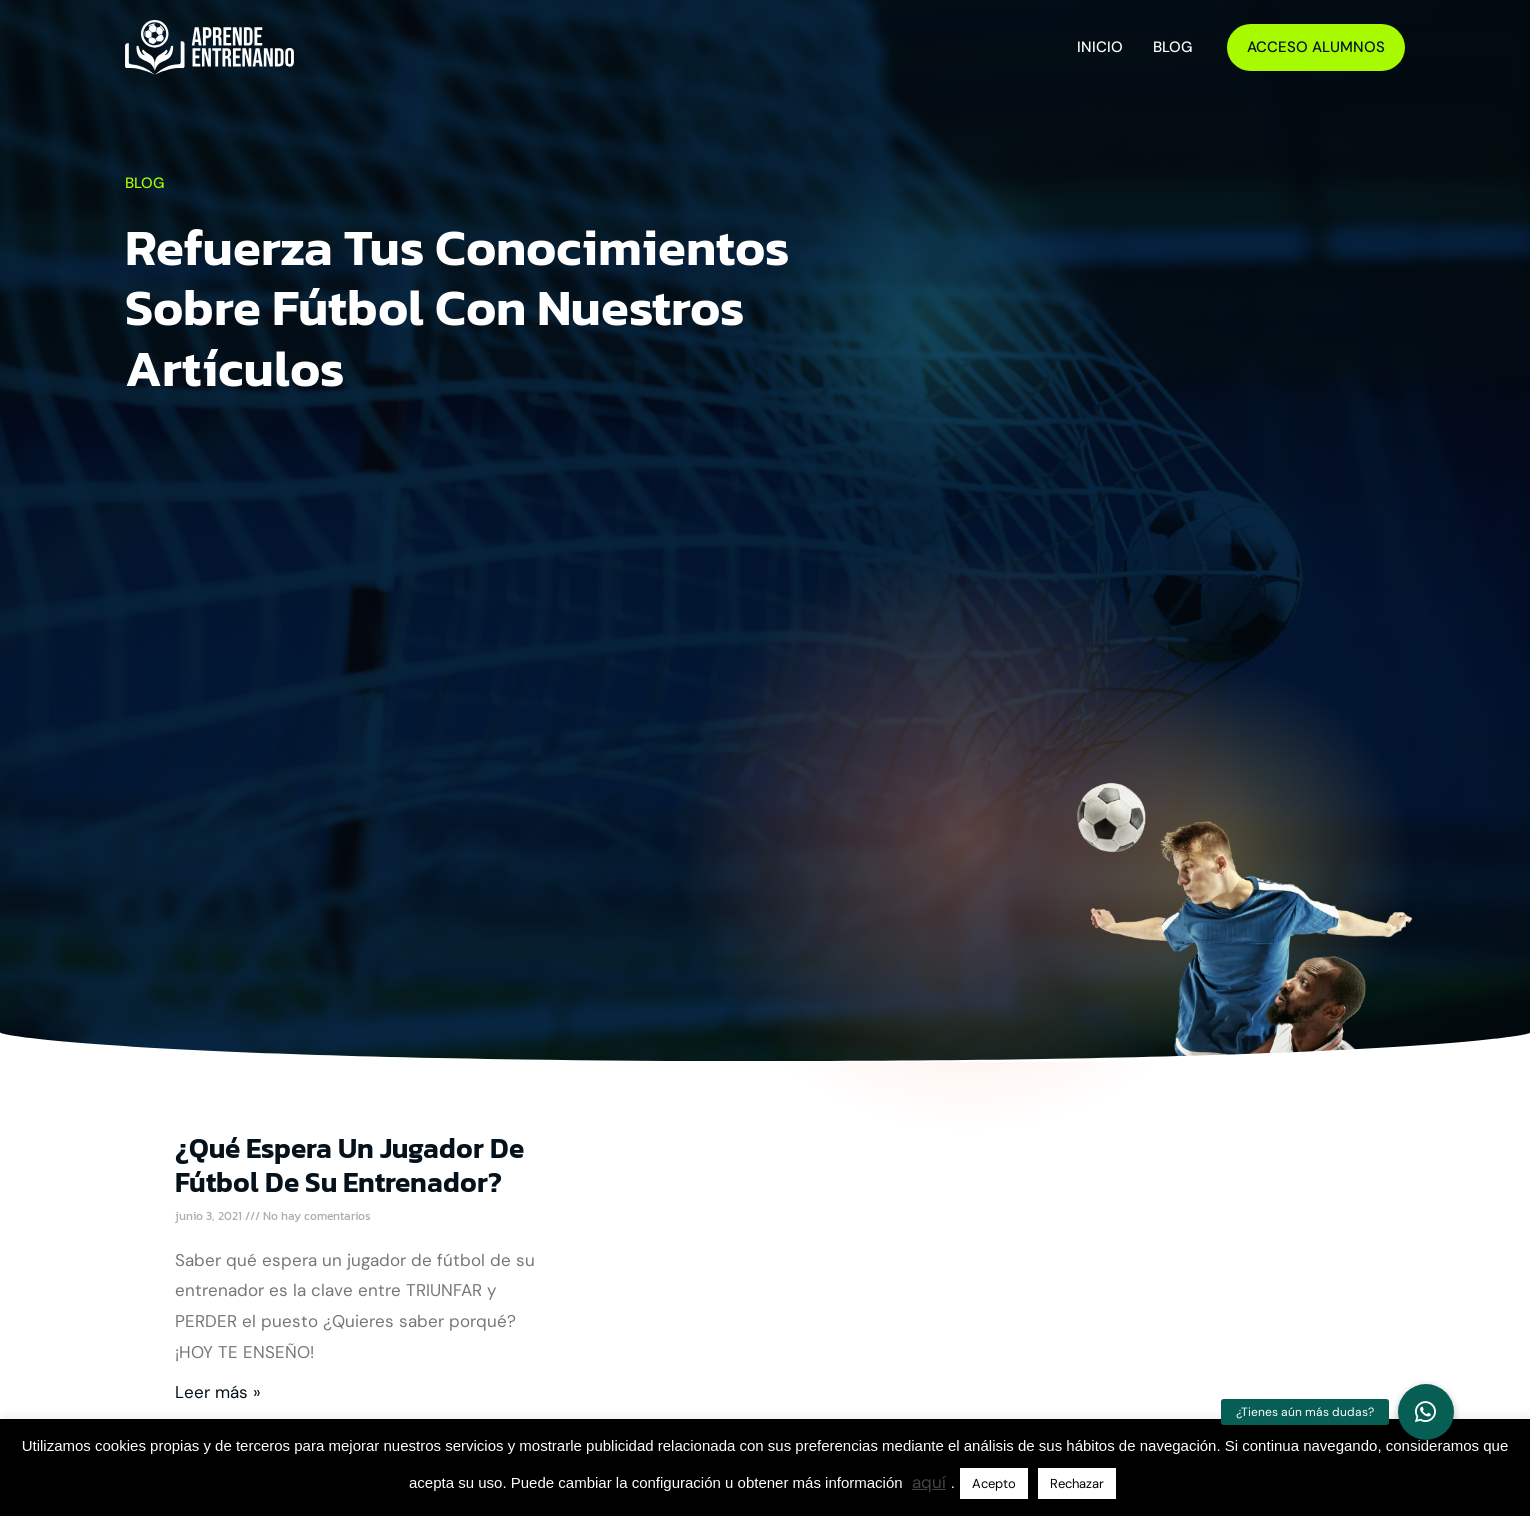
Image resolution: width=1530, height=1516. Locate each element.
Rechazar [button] (1077, 1483)
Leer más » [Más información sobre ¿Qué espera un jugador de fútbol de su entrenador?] (218, 1392)
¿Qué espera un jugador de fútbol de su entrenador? (349, 1165)
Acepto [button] (994, 1483)
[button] (1426, 1412)
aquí (929, 1482)
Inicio (1100, 47)
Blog (1172, 47)
